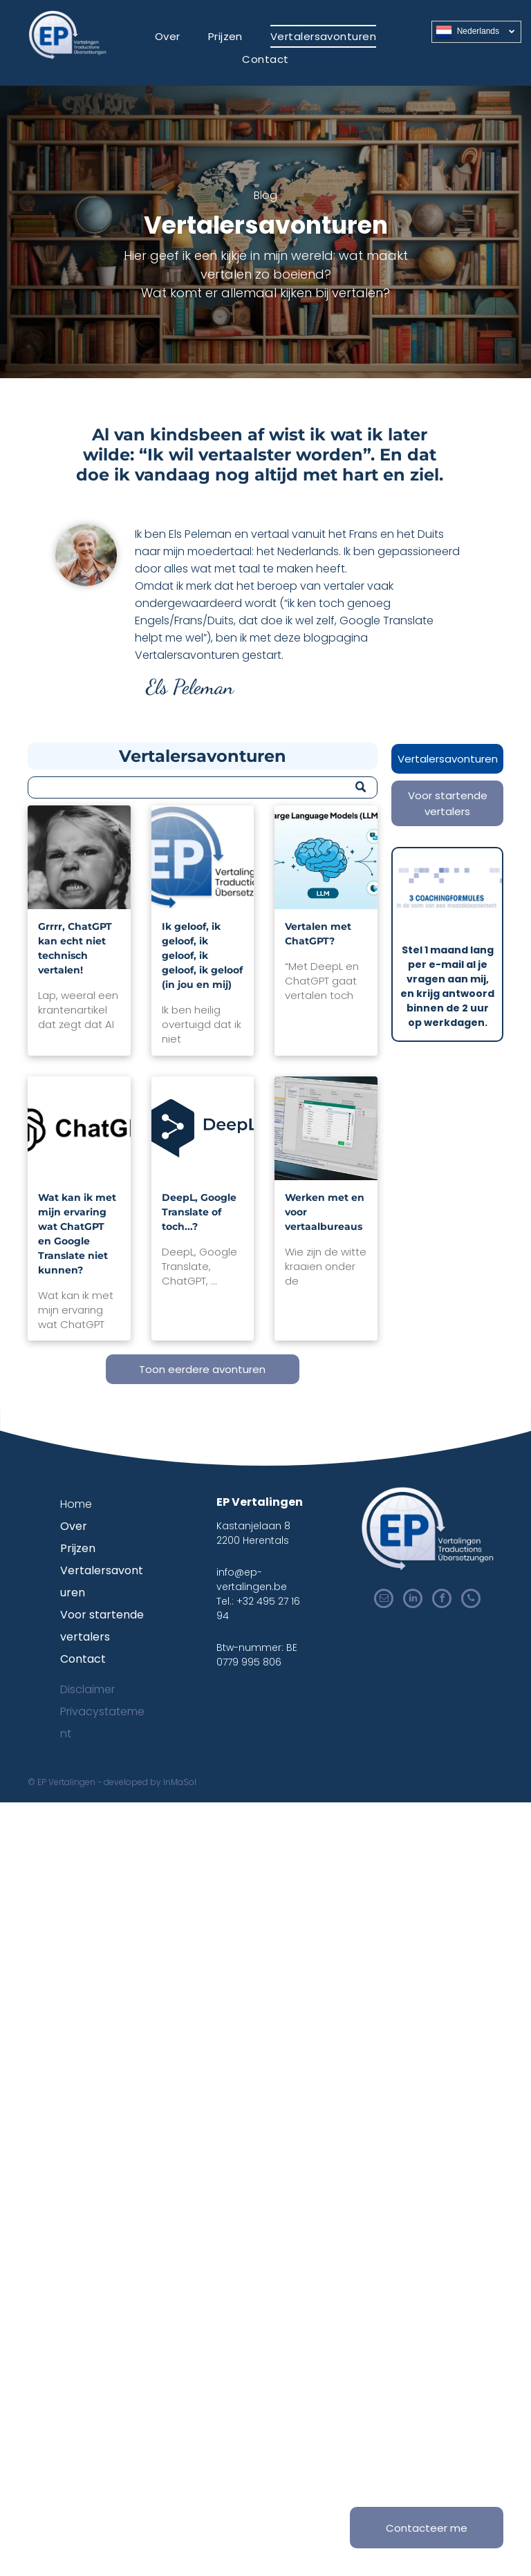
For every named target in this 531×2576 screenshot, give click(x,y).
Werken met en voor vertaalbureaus (324, 1212)
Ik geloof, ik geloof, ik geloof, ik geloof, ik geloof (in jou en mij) (202, 955)
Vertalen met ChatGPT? (318, 933)
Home (76, 1504)
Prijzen (77, 1548)
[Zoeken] (203, 787)
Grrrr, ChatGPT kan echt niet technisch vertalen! (75, 948)
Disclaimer (87, 1689)
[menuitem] (167, 36)
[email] (383, 1600)
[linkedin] (412, 1600)
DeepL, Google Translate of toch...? (199, 1212)
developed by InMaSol (150, 1782)
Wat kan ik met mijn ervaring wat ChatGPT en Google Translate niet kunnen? (77, 1233)
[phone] (471, 1600)
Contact (83, 1659)
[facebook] (441, 1600)
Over (73, 1526)
